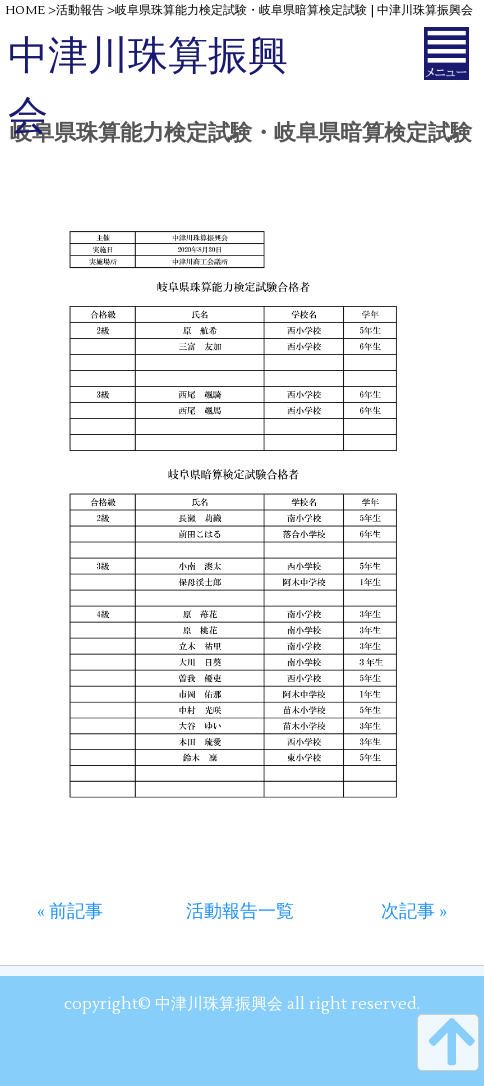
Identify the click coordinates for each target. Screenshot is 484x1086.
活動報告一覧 (240, 911)
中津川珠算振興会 (148, 86)
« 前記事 (70, 911)
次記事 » (414, 911)
